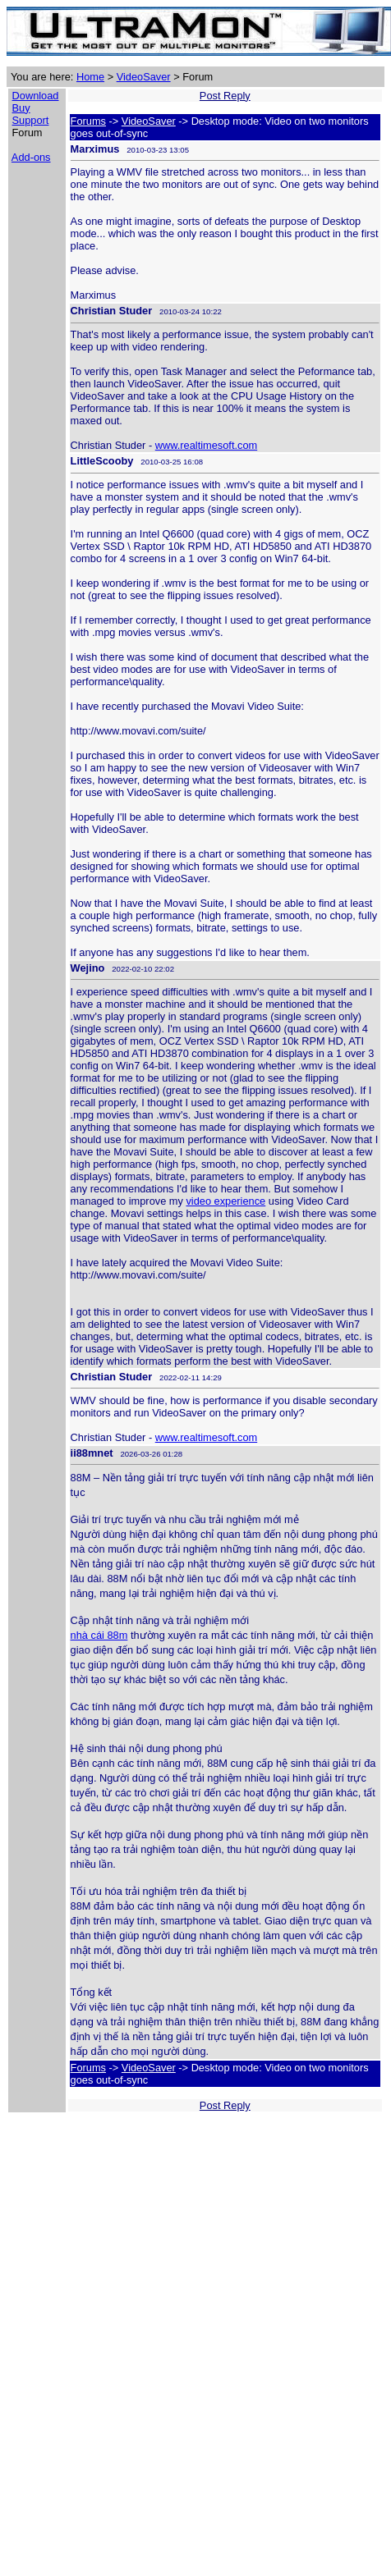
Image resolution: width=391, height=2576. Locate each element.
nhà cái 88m (99, 1635)
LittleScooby (102, 461)
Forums (88, 121)
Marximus (95, 149)
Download (35, 95)
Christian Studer (112, 310)
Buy (21, 108)
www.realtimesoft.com (206, 445)
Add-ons (31, 157)
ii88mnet (92, 1453)
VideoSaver (144, 77)
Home (90, 77)
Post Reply (225, 95)
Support (30, 120)
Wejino (88, 968)
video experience (225, 1201)
